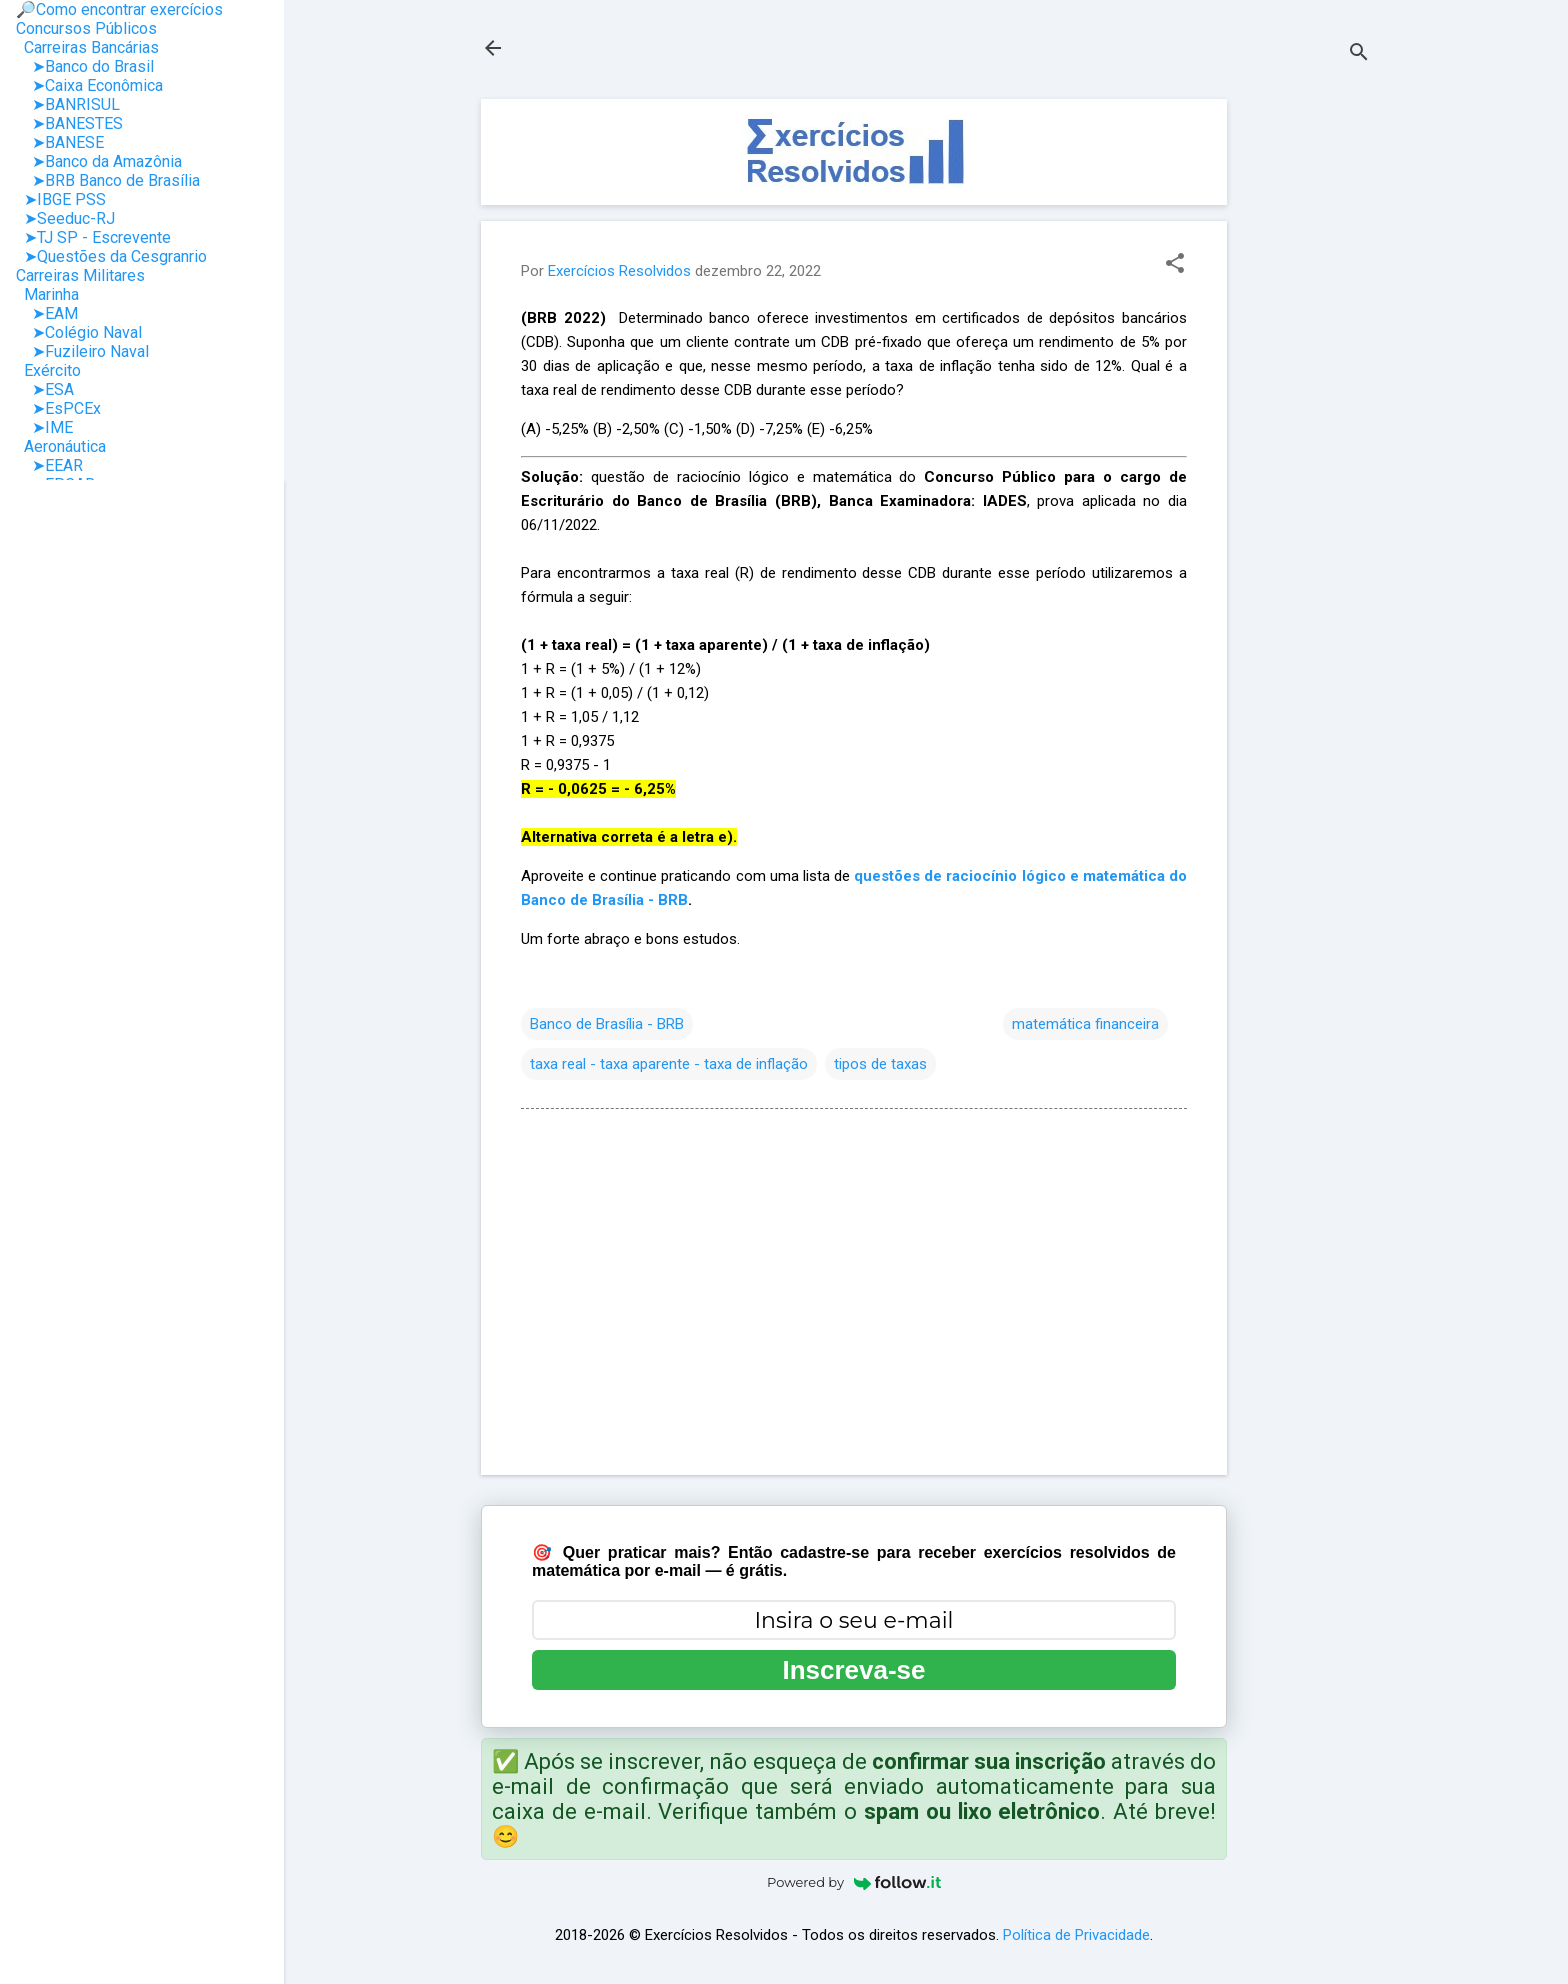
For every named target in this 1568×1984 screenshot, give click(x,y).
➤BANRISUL (68, 104)
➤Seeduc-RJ (65, 218)
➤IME (44, 427)
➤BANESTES (69, 123)
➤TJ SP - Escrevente (93, 237)
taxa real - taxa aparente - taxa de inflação (669, 1064)
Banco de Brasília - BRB (607, 1024)
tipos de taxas (880, 1064)
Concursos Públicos (86, 28)
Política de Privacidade (1076, 1935)
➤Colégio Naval (79, 332)
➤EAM (47, 313)
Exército (48, 370)
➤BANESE (60, 142)
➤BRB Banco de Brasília (108, 180)
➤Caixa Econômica (89, 85)
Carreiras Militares (80, 275)
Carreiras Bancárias (87, 47)
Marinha (47, 294)
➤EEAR (49, 465)
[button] (1175, 265)
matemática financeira (1085, 1024)
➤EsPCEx (58, 408)
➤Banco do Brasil (85, 66)
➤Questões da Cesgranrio (111, 256)
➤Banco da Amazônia (99, 161)
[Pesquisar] (1359, 54)
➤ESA (45, 389)
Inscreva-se (853, 1670)
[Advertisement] (1307, 399)
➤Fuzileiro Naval (82, 351)
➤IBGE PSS (61, 199)
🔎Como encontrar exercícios (119, 9)
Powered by (854, 1882)
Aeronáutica (61, 446)
